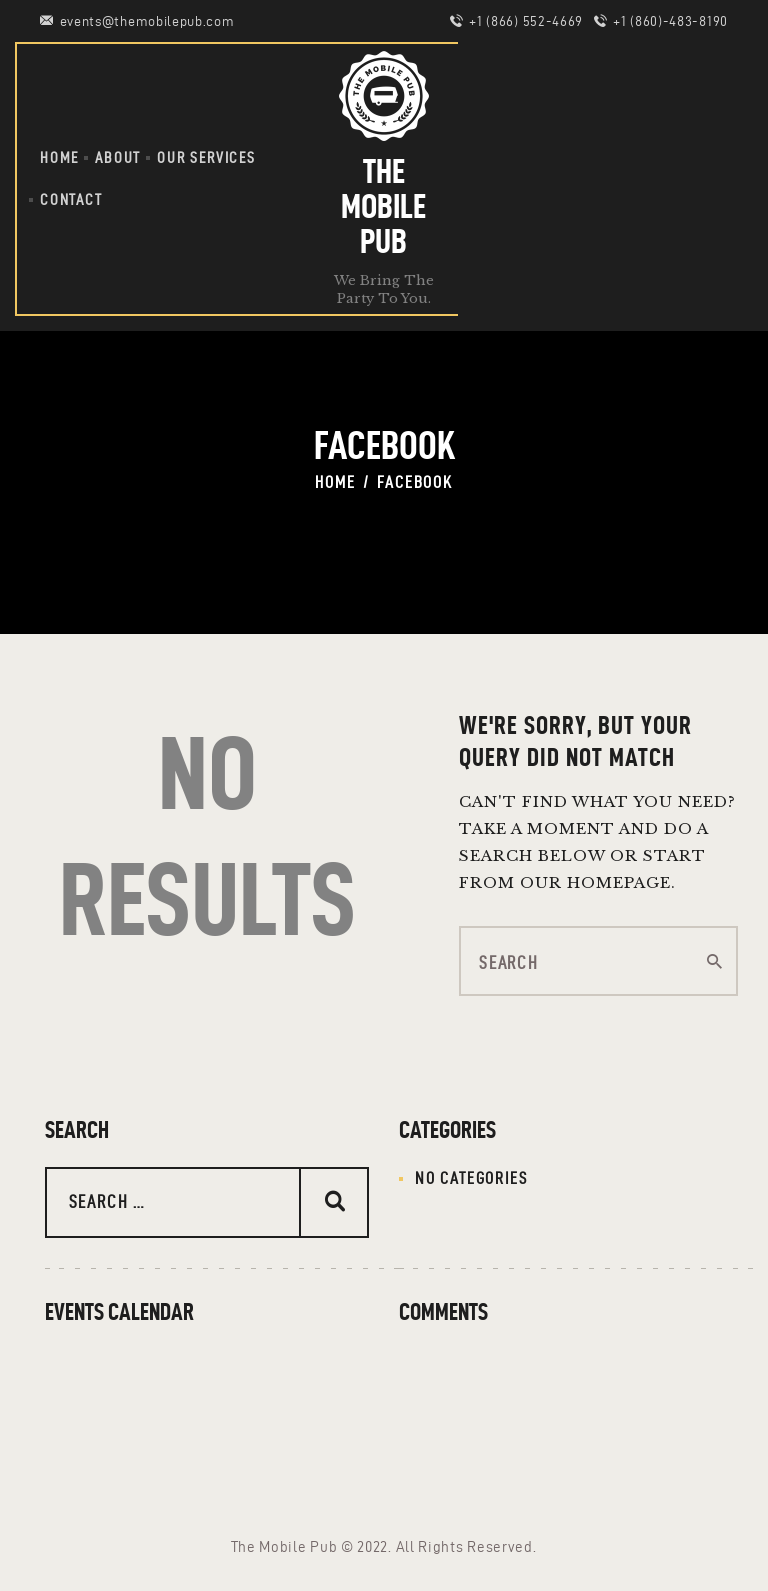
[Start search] (715, 962)
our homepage (595, 882)
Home (335, 482)
